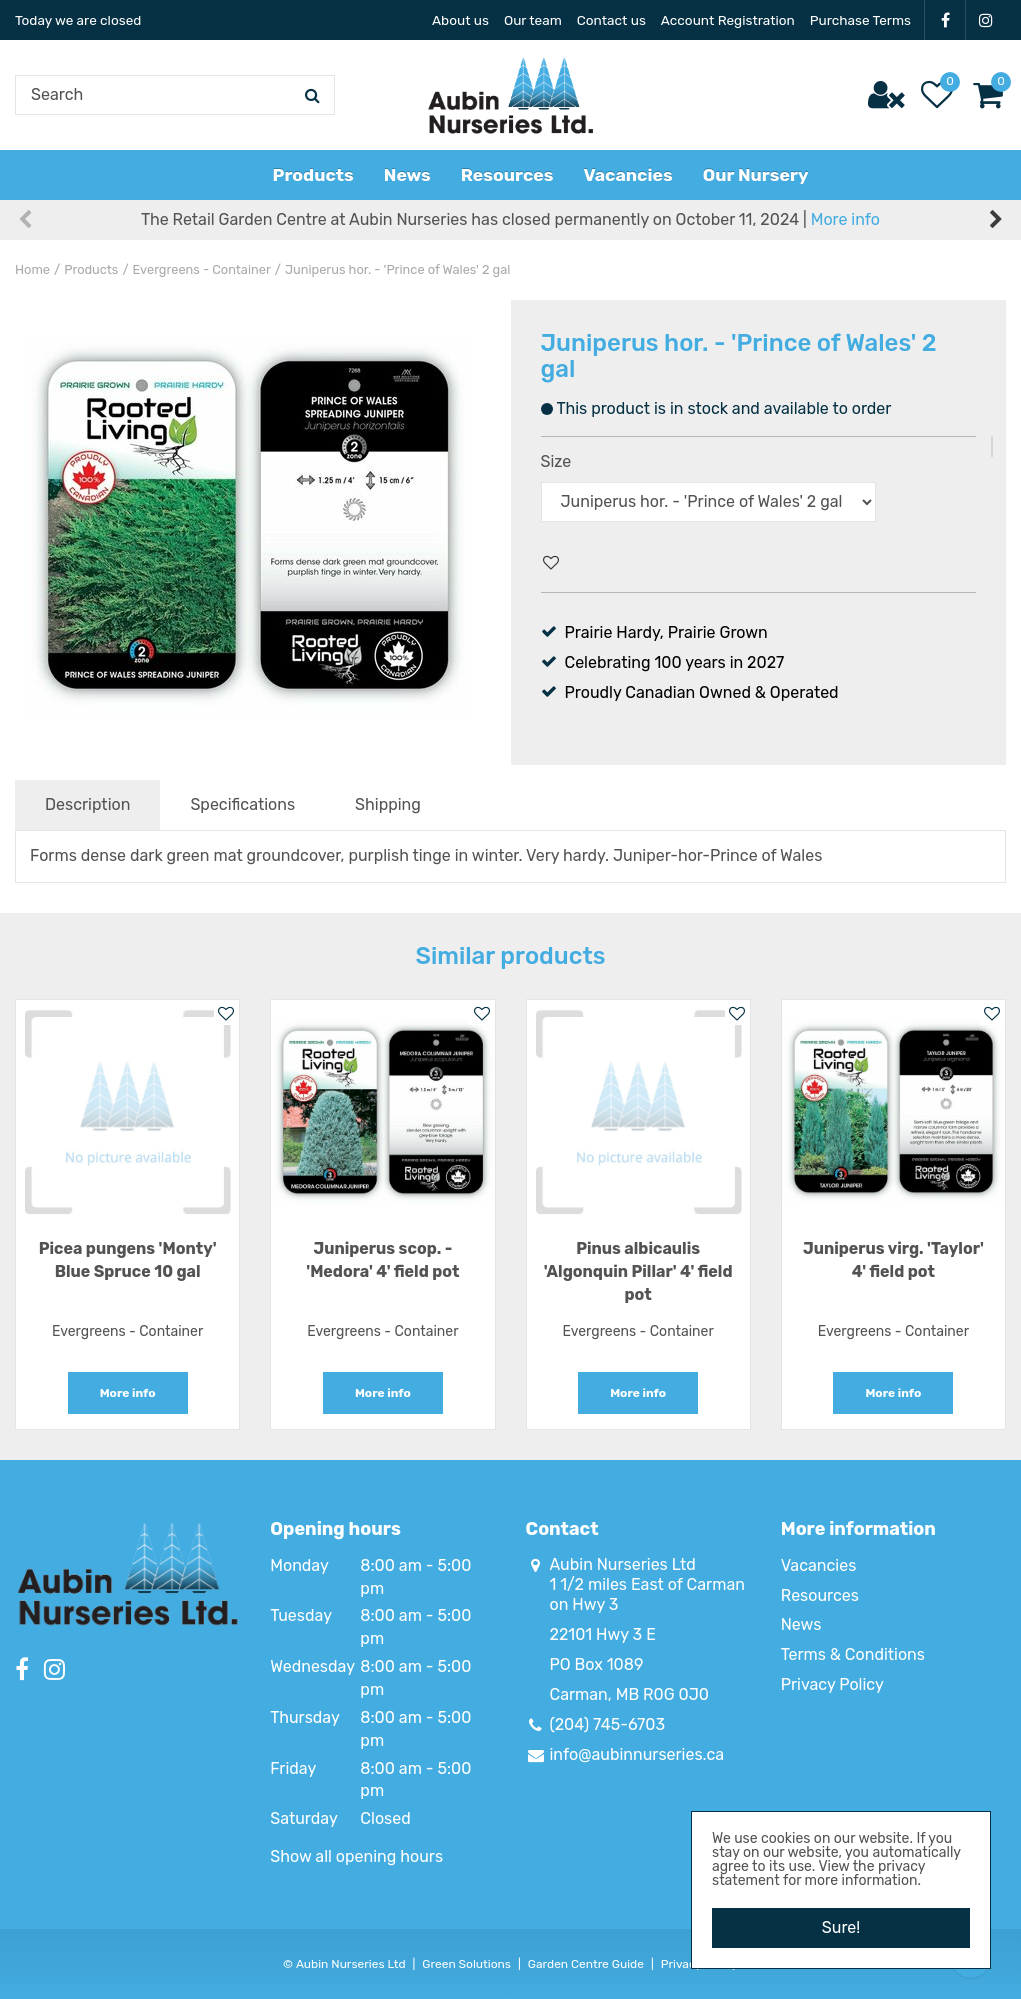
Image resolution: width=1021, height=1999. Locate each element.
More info (845, 219)
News (801, 1624)
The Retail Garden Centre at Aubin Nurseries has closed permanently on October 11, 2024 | (510, 219)
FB (945, 20)
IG (986, 20)
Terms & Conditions (853, 1654)
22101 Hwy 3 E (603, 1634)
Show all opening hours (356, 1856)
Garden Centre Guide (586, 1964)
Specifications (242, 804)
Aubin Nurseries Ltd (623, 1564)
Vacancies (819, 1565)
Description (87, 804)
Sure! (841, 1927)
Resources (820, 1595)
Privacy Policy (832, 1684)
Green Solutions (466, 1964)
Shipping (388, 804)
